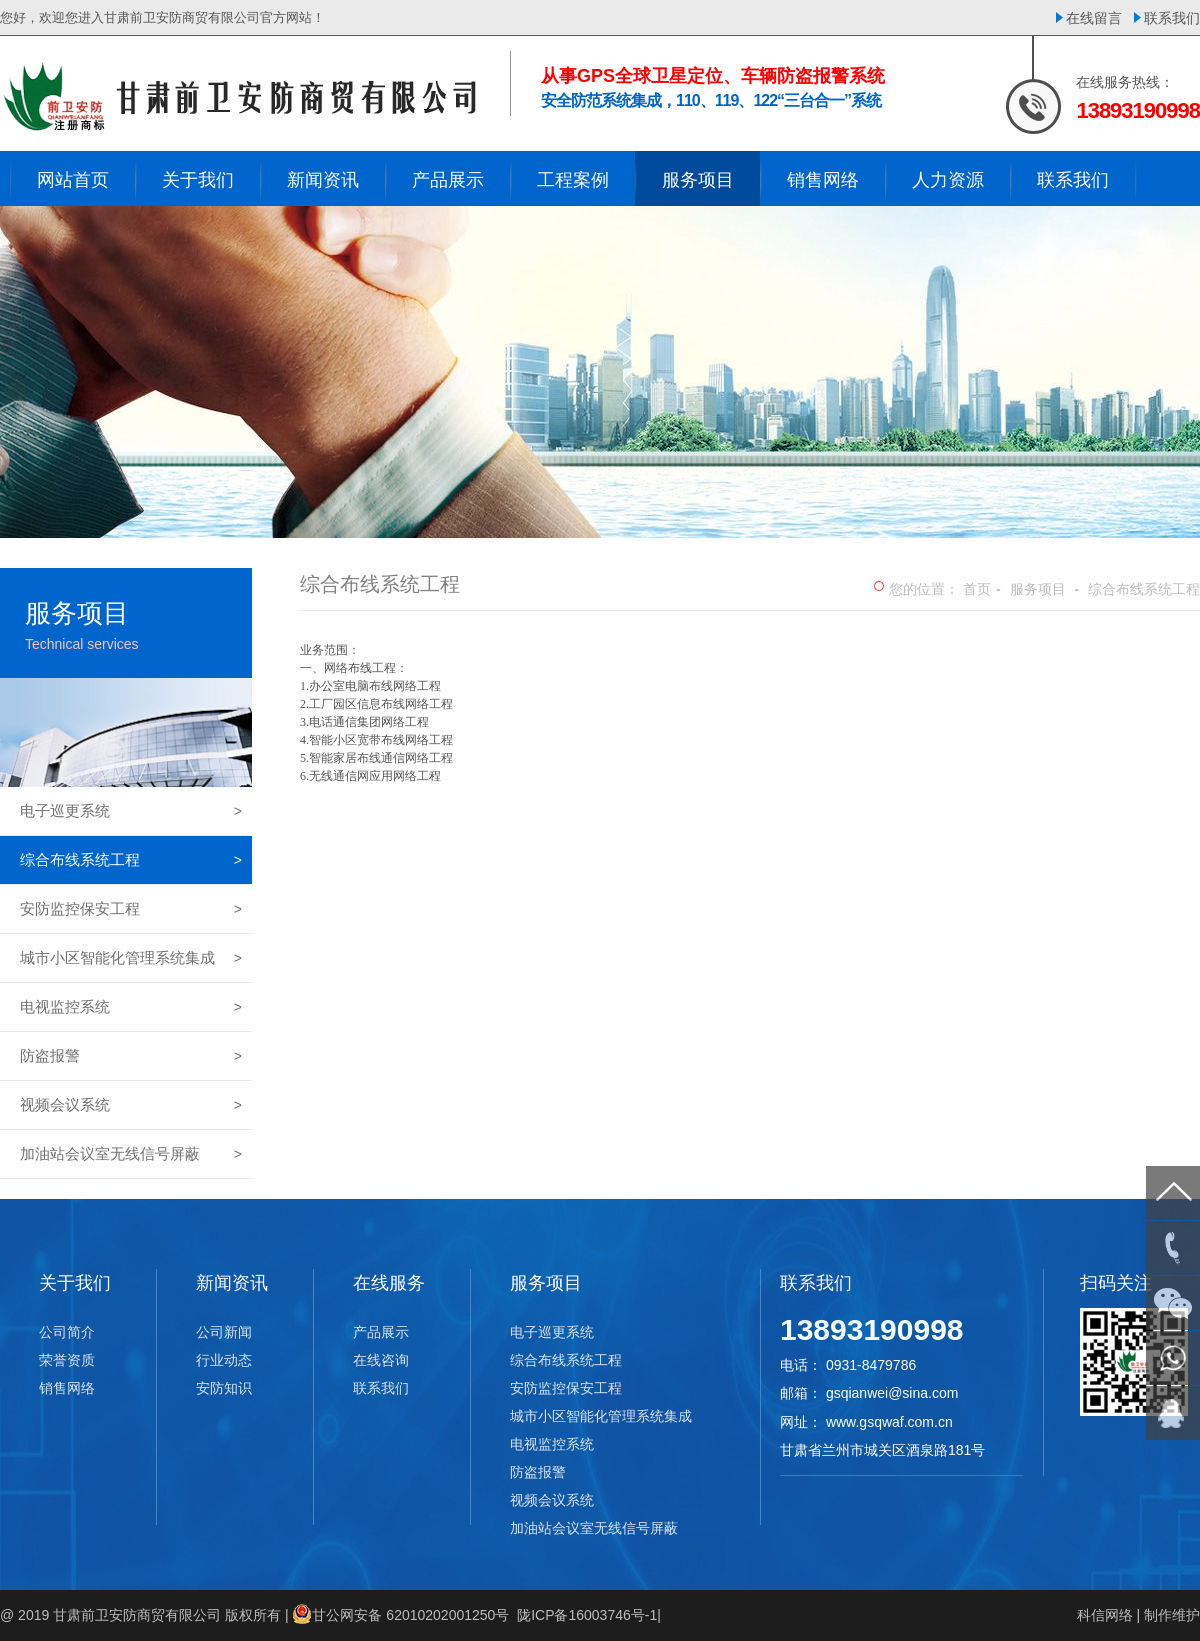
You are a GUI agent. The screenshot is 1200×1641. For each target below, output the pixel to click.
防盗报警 (131, 1056)
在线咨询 (381, 1360)
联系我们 (1172, 18)
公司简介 (67, 1332)
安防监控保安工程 (131, 909)
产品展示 (381, 1332)
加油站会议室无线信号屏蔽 (131, 1154)
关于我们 (75, 1283)
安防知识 (224, 1388)
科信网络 (1105, 1615)
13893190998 (872, 1329)
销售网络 (67, 1388)
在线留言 (1094, 18)
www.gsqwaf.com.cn (889, 1422)
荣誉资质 (67, 1360)
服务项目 (1038, 589)
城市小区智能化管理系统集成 (131, 958)
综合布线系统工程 (131, 860)
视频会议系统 (131, 1105)
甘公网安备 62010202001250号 (410, 1615)
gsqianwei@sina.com (892, 1393)
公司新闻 (224, 1332)
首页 (977, 589)
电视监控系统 (131, 1007)
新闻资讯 (232, 1283)
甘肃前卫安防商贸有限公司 (137, 1615)
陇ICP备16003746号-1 (587, 1615)
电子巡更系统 (131, 811)
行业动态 (224, 1360)
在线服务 (389, 1283)
